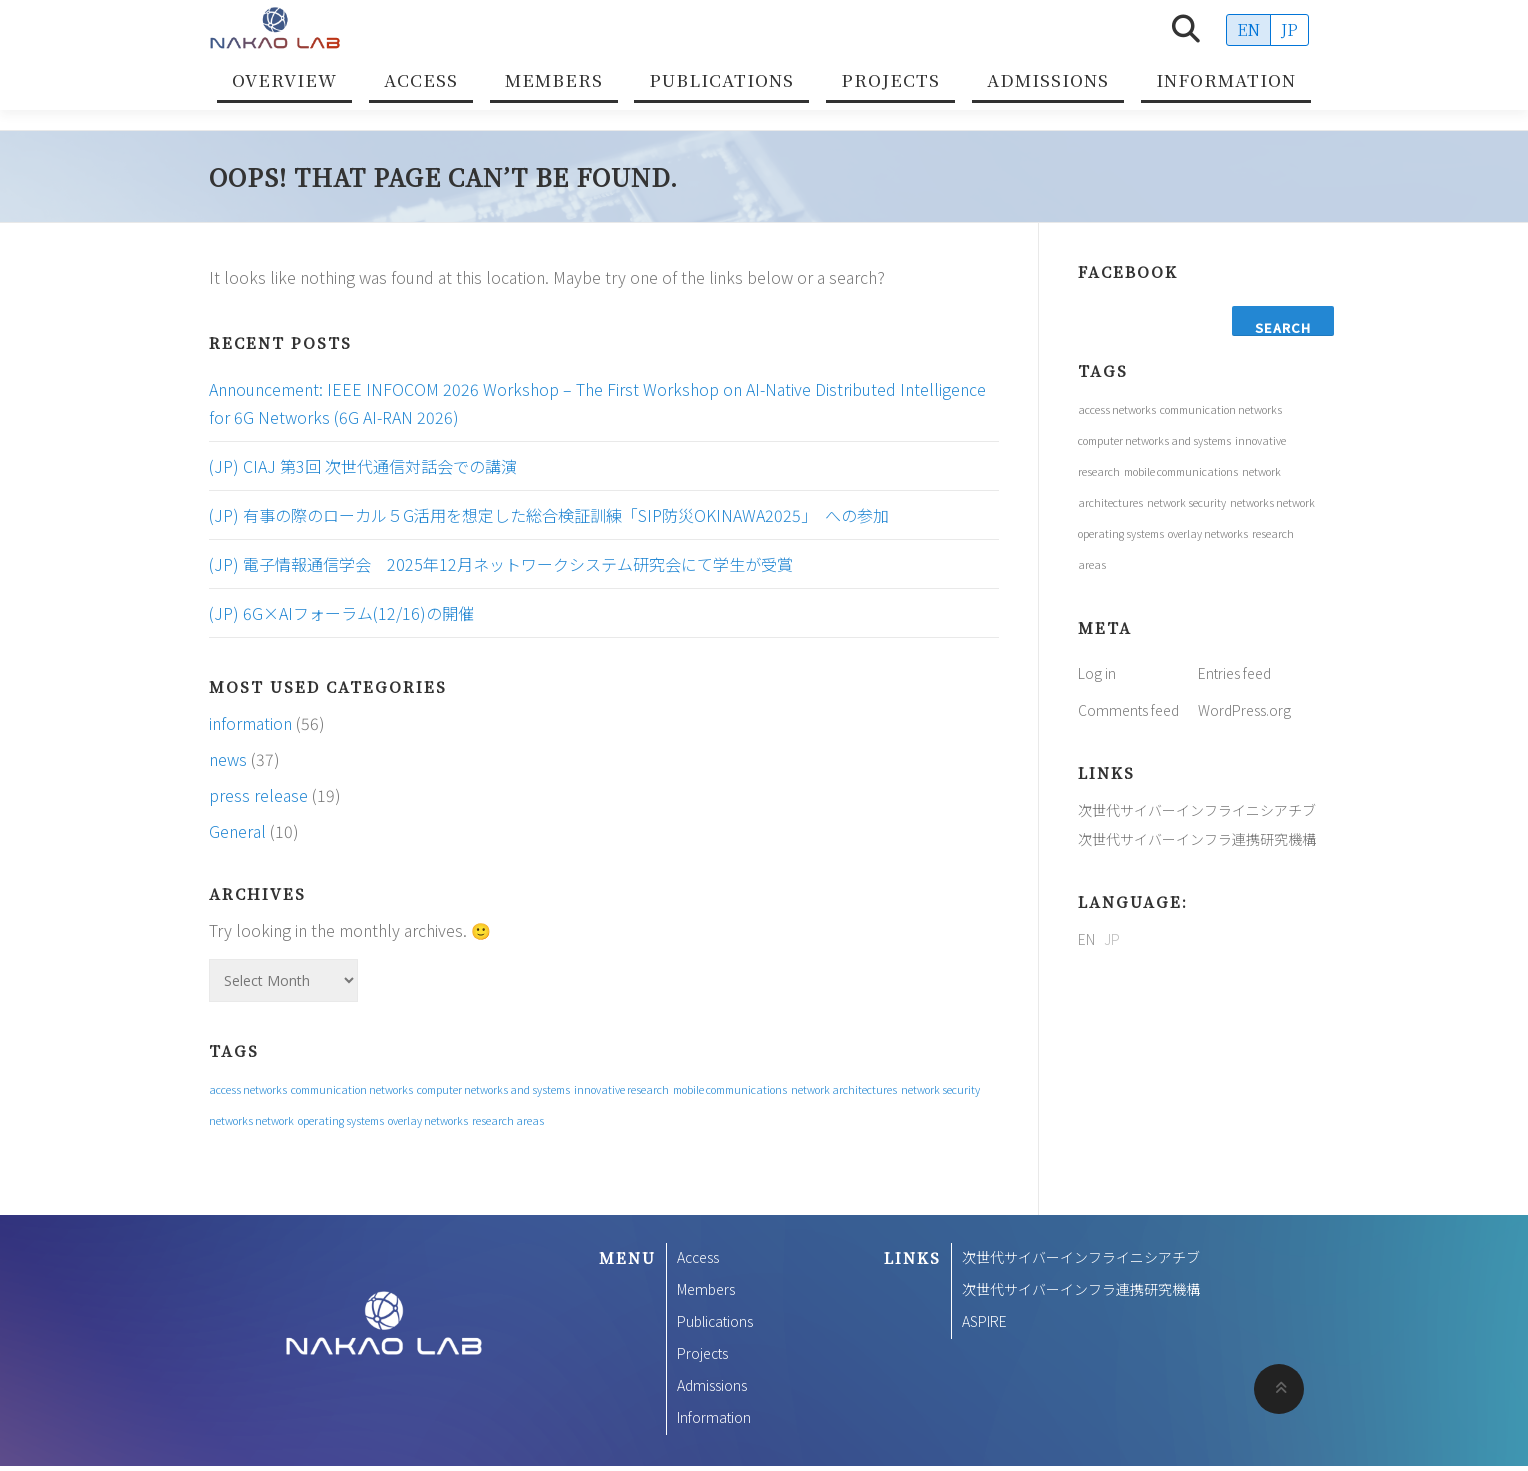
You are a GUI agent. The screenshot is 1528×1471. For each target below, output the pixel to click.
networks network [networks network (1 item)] (251, 1120)
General (237, 831)
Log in (1097, 673)
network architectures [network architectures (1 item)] (844, 1089)
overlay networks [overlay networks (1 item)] (428, 1120)
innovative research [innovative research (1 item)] (621, 1089)
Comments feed (1128, 710)
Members (554, 79)
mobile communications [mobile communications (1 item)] (730, 1089)
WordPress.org (1244, 710)
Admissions (1048, 79)
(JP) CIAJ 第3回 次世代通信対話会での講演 (363, 466)
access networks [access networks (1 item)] (248, 1089)
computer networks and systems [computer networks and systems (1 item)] (493, 1089)
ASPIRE (984, 1321)
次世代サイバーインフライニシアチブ (1197, 810)
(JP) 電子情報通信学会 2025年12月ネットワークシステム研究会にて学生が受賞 (501, 564)
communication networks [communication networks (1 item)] (352, 1089)
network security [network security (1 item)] (940, 1089)
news (228, 759)
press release (258, 795)
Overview (284, 79)
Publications (721, 79)
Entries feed (1234, 673)
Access (421, 79)
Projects (890, 79)
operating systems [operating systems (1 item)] (341, 1120)
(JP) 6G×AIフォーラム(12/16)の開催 (341, 613)
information (250, 723)
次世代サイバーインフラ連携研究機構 (1197, 839)
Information (1226, 79)
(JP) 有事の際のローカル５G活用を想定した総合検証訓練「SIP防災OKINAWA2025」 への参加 (549, 515)
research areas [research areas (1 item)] (508, 1120)
